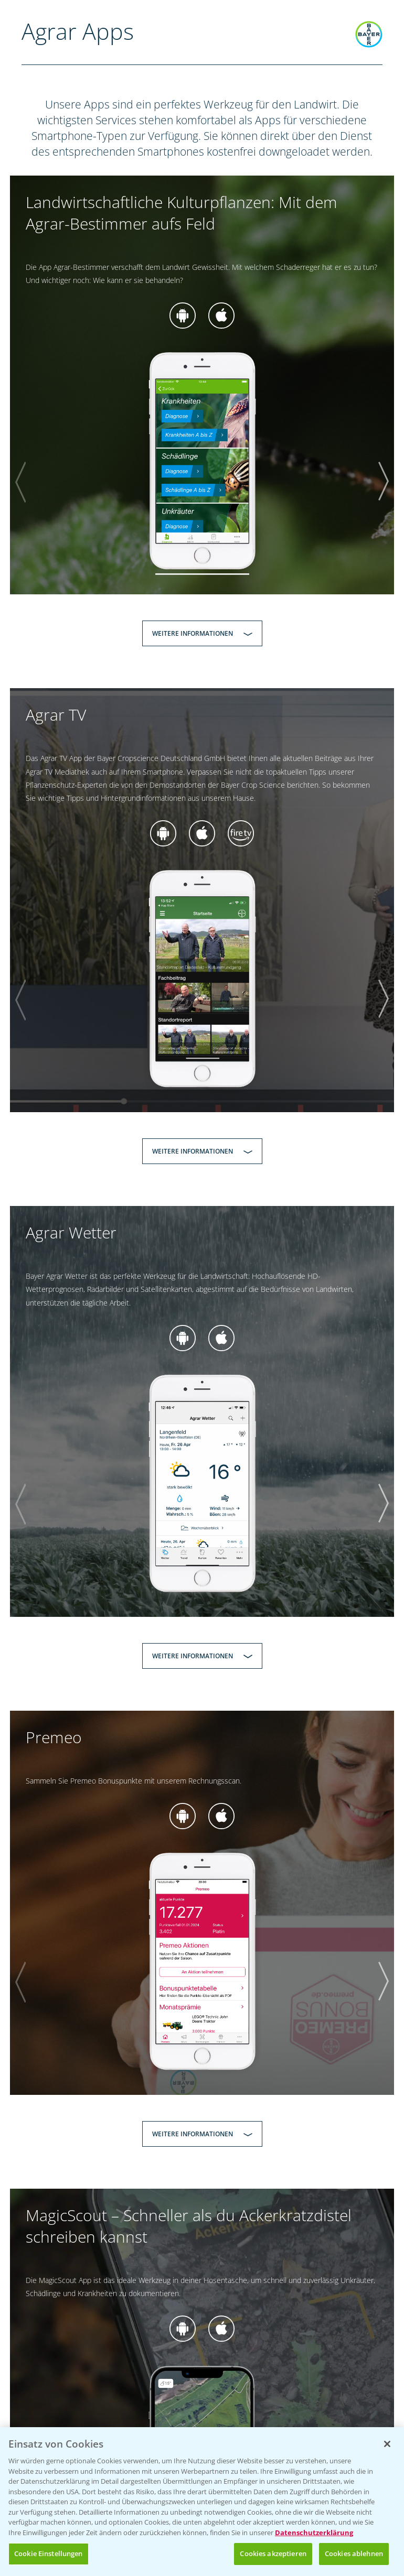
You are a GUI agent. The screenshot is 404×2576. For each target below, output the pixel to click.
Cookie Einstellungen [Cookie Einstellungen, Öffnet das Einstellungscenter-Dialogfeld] (48, 2556)
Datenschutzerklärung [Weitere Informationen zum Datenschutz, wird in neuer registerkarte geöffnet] (314, 2534)
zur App (182, 315)
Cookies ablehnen (354, 2556)
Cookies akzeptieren (273, 2556)
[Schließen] (387, 2446)
